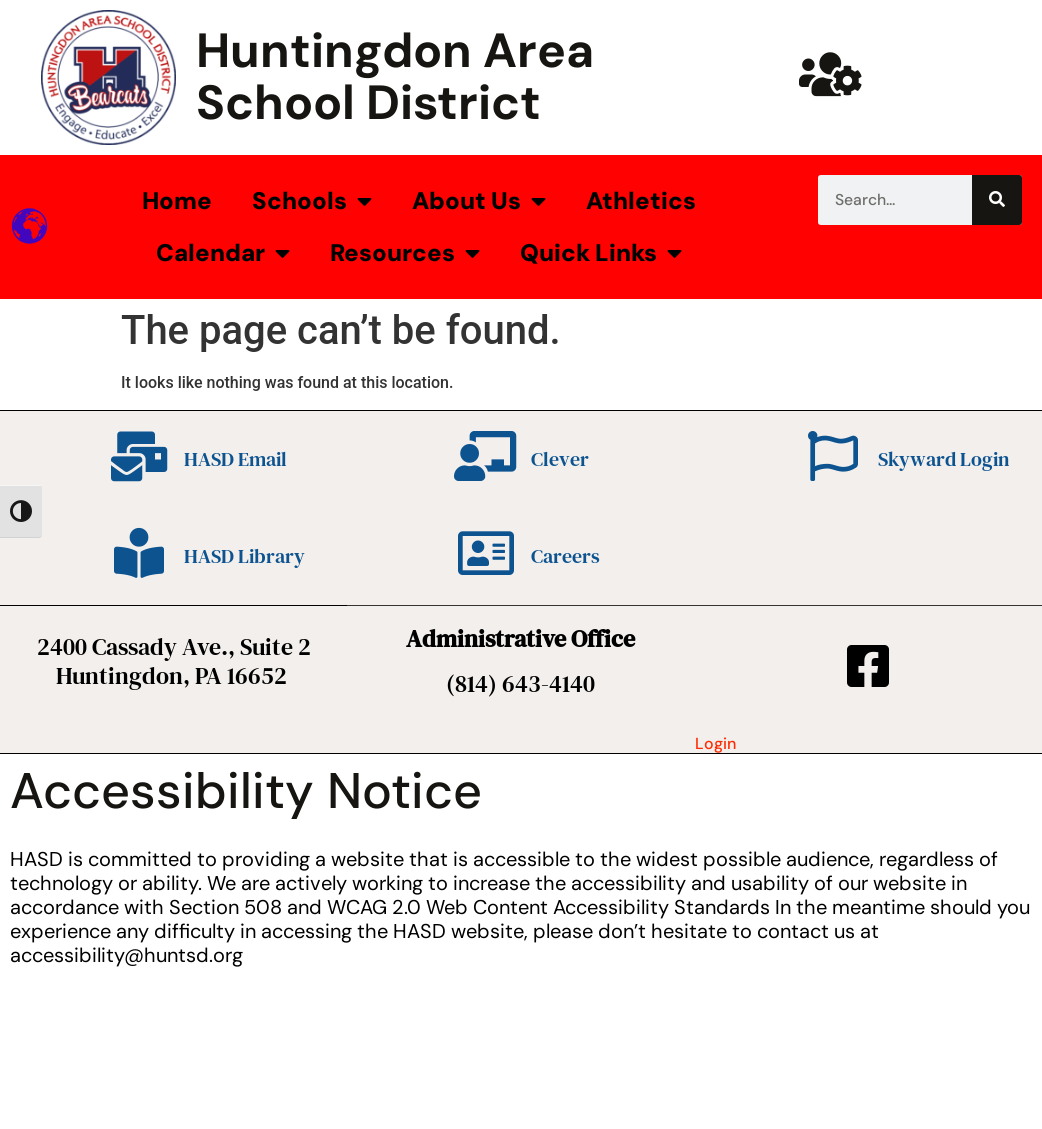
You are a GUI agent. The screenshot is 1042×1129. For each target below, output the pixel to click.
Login (715, 743)
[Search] (997, 200)
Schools (312, 201)
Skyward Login (943, 459)
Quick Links (601, 253)
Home (177, 200)
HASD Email (235, 459)
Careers (565, 556)
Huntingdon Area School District (395, 77)
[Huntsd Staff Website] (830, 74)
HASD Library (244, 556)
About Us (479, 201)
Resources (405, 253)
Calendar (223, 253)
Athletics (641, 200)
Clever (560, 459)
